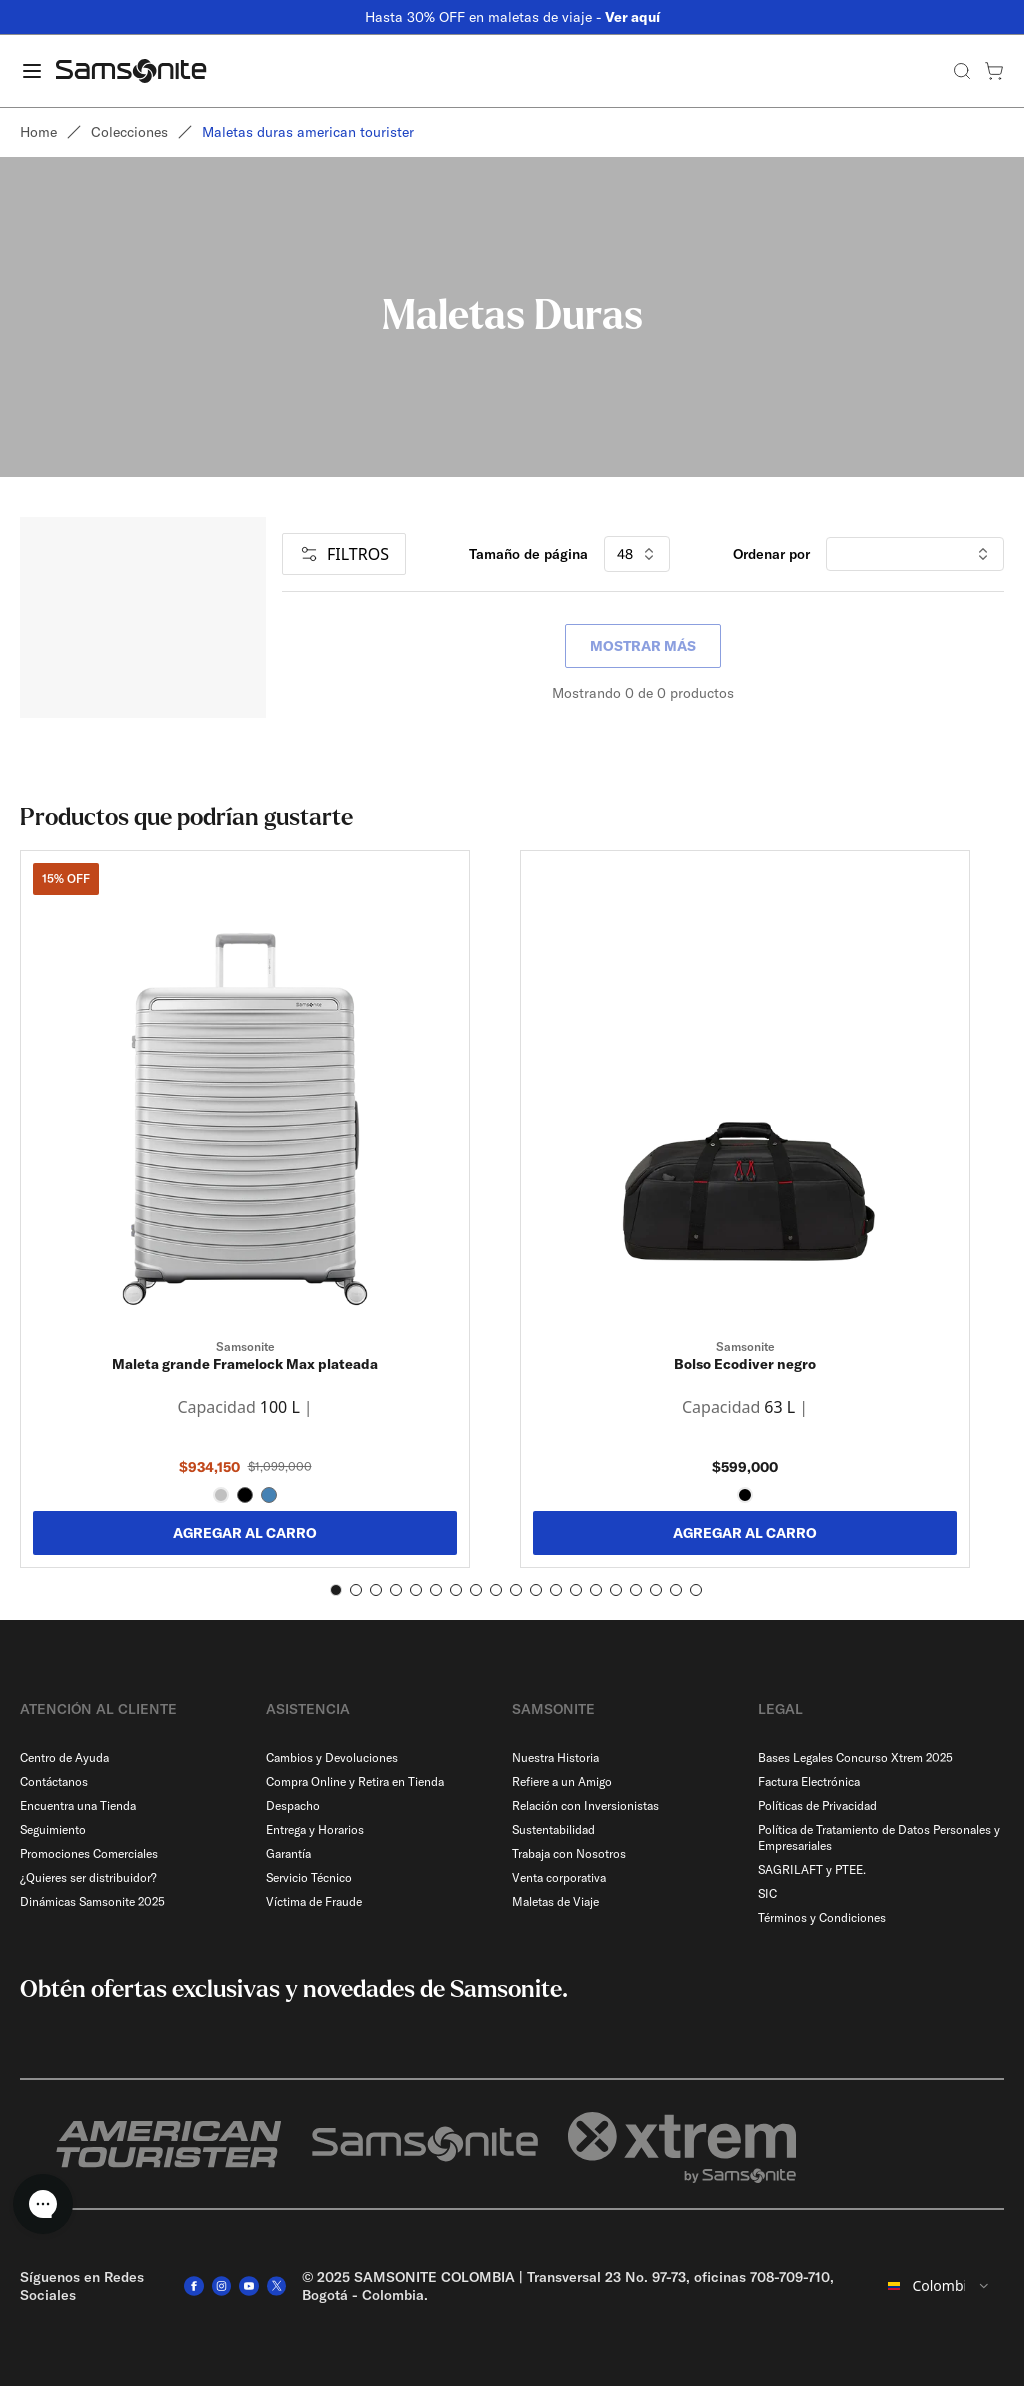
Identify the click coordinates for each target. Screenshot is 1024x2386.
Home (38, 132)
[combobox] (939, 2286)
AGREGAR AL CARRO (245, 1533)
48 (637, 554)
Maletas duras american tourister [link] (308, 132)
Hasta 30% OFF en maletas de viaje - (512, 17)
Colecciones (129, 132)
